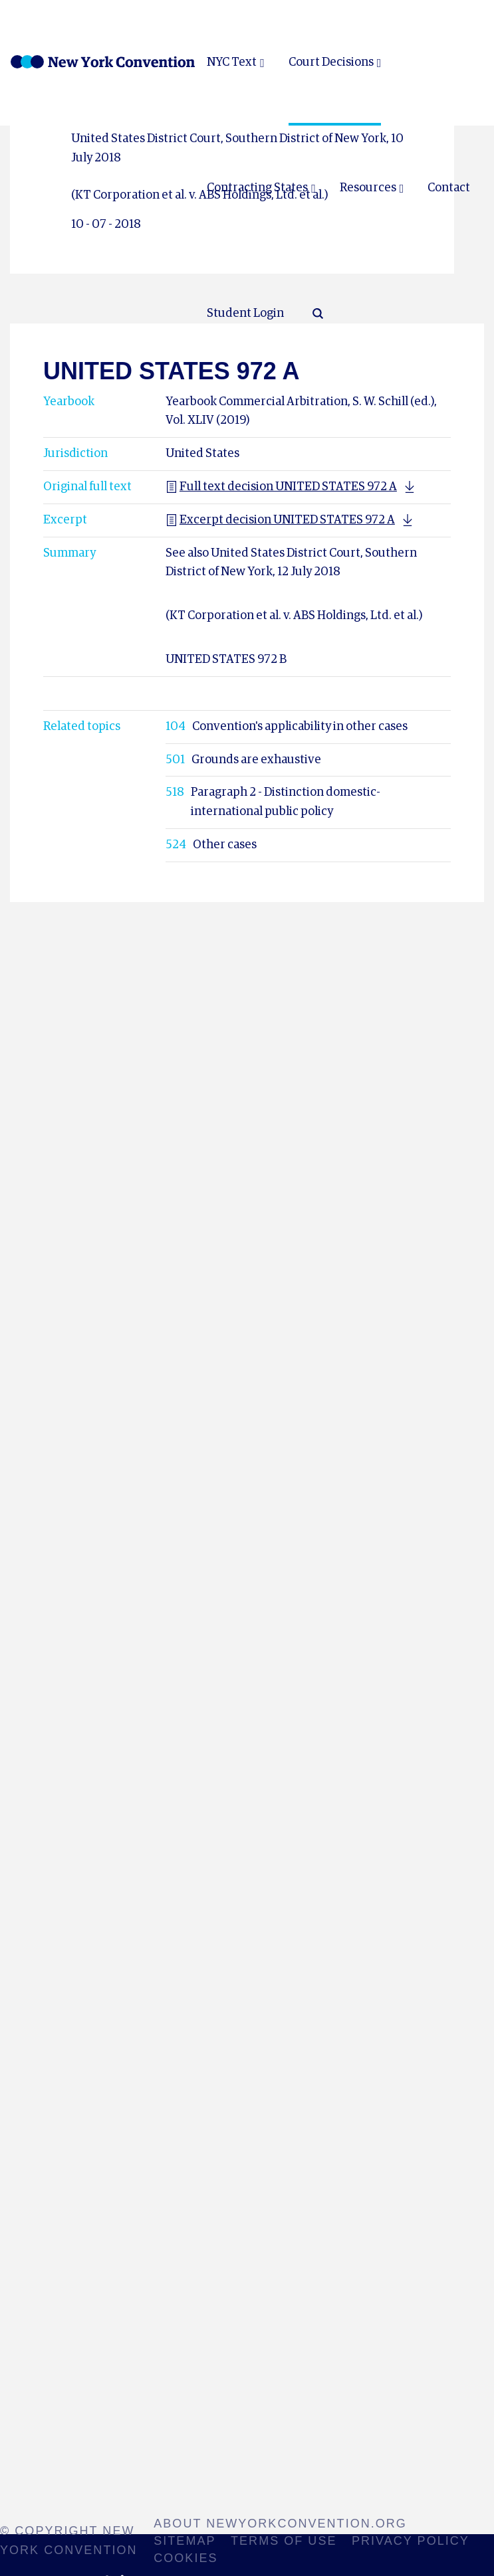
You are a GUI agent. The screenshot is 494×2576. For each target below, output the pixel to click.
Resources (368, 188)
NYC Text (232, 62)
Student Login (245, 314)
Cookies (185, 2558)
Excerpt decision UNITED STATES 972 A (280, 520)
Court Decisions (331, 62)
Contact (449, 188)
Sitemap (184, 2540)
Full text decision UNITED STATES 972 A (281, 487)
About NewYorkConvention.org (280, 2523)
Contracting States (257, 188)
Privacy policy (410, 2540)
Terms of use (283, 2540)
